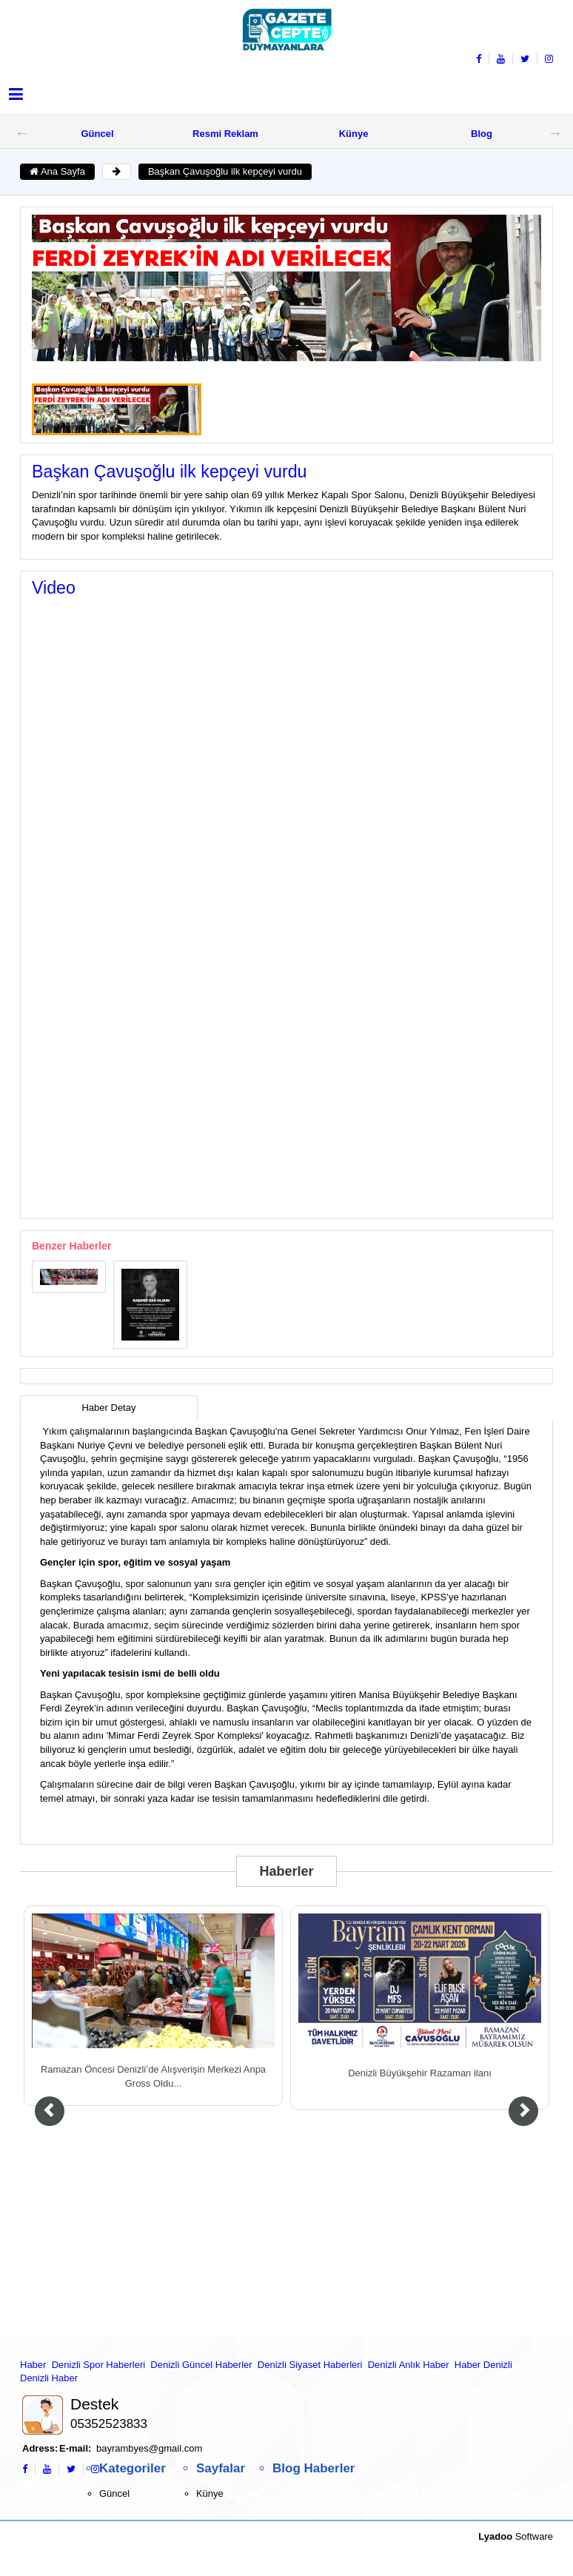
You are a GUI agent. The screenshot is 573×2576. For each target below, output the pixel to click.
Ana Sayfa (57, 171)
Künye (354, 133)
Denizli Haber (49, 2378)
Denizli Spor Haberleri (98, 2364)
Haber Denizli (483, 2364)
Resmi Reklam (225, 133)
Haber (33, 2364)
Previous (22, 132)
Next (555, 132)
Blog (481, 133)
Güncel (97, 133)
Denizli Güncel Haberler (201, 2364)
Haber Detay (108, 1407)
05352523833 (108, 2424)
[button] (16, 94)
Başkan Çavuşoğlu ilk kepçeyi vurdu (225, 171)
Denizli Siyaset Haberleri (310, 2364)
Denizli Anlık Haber (408, 2364)
